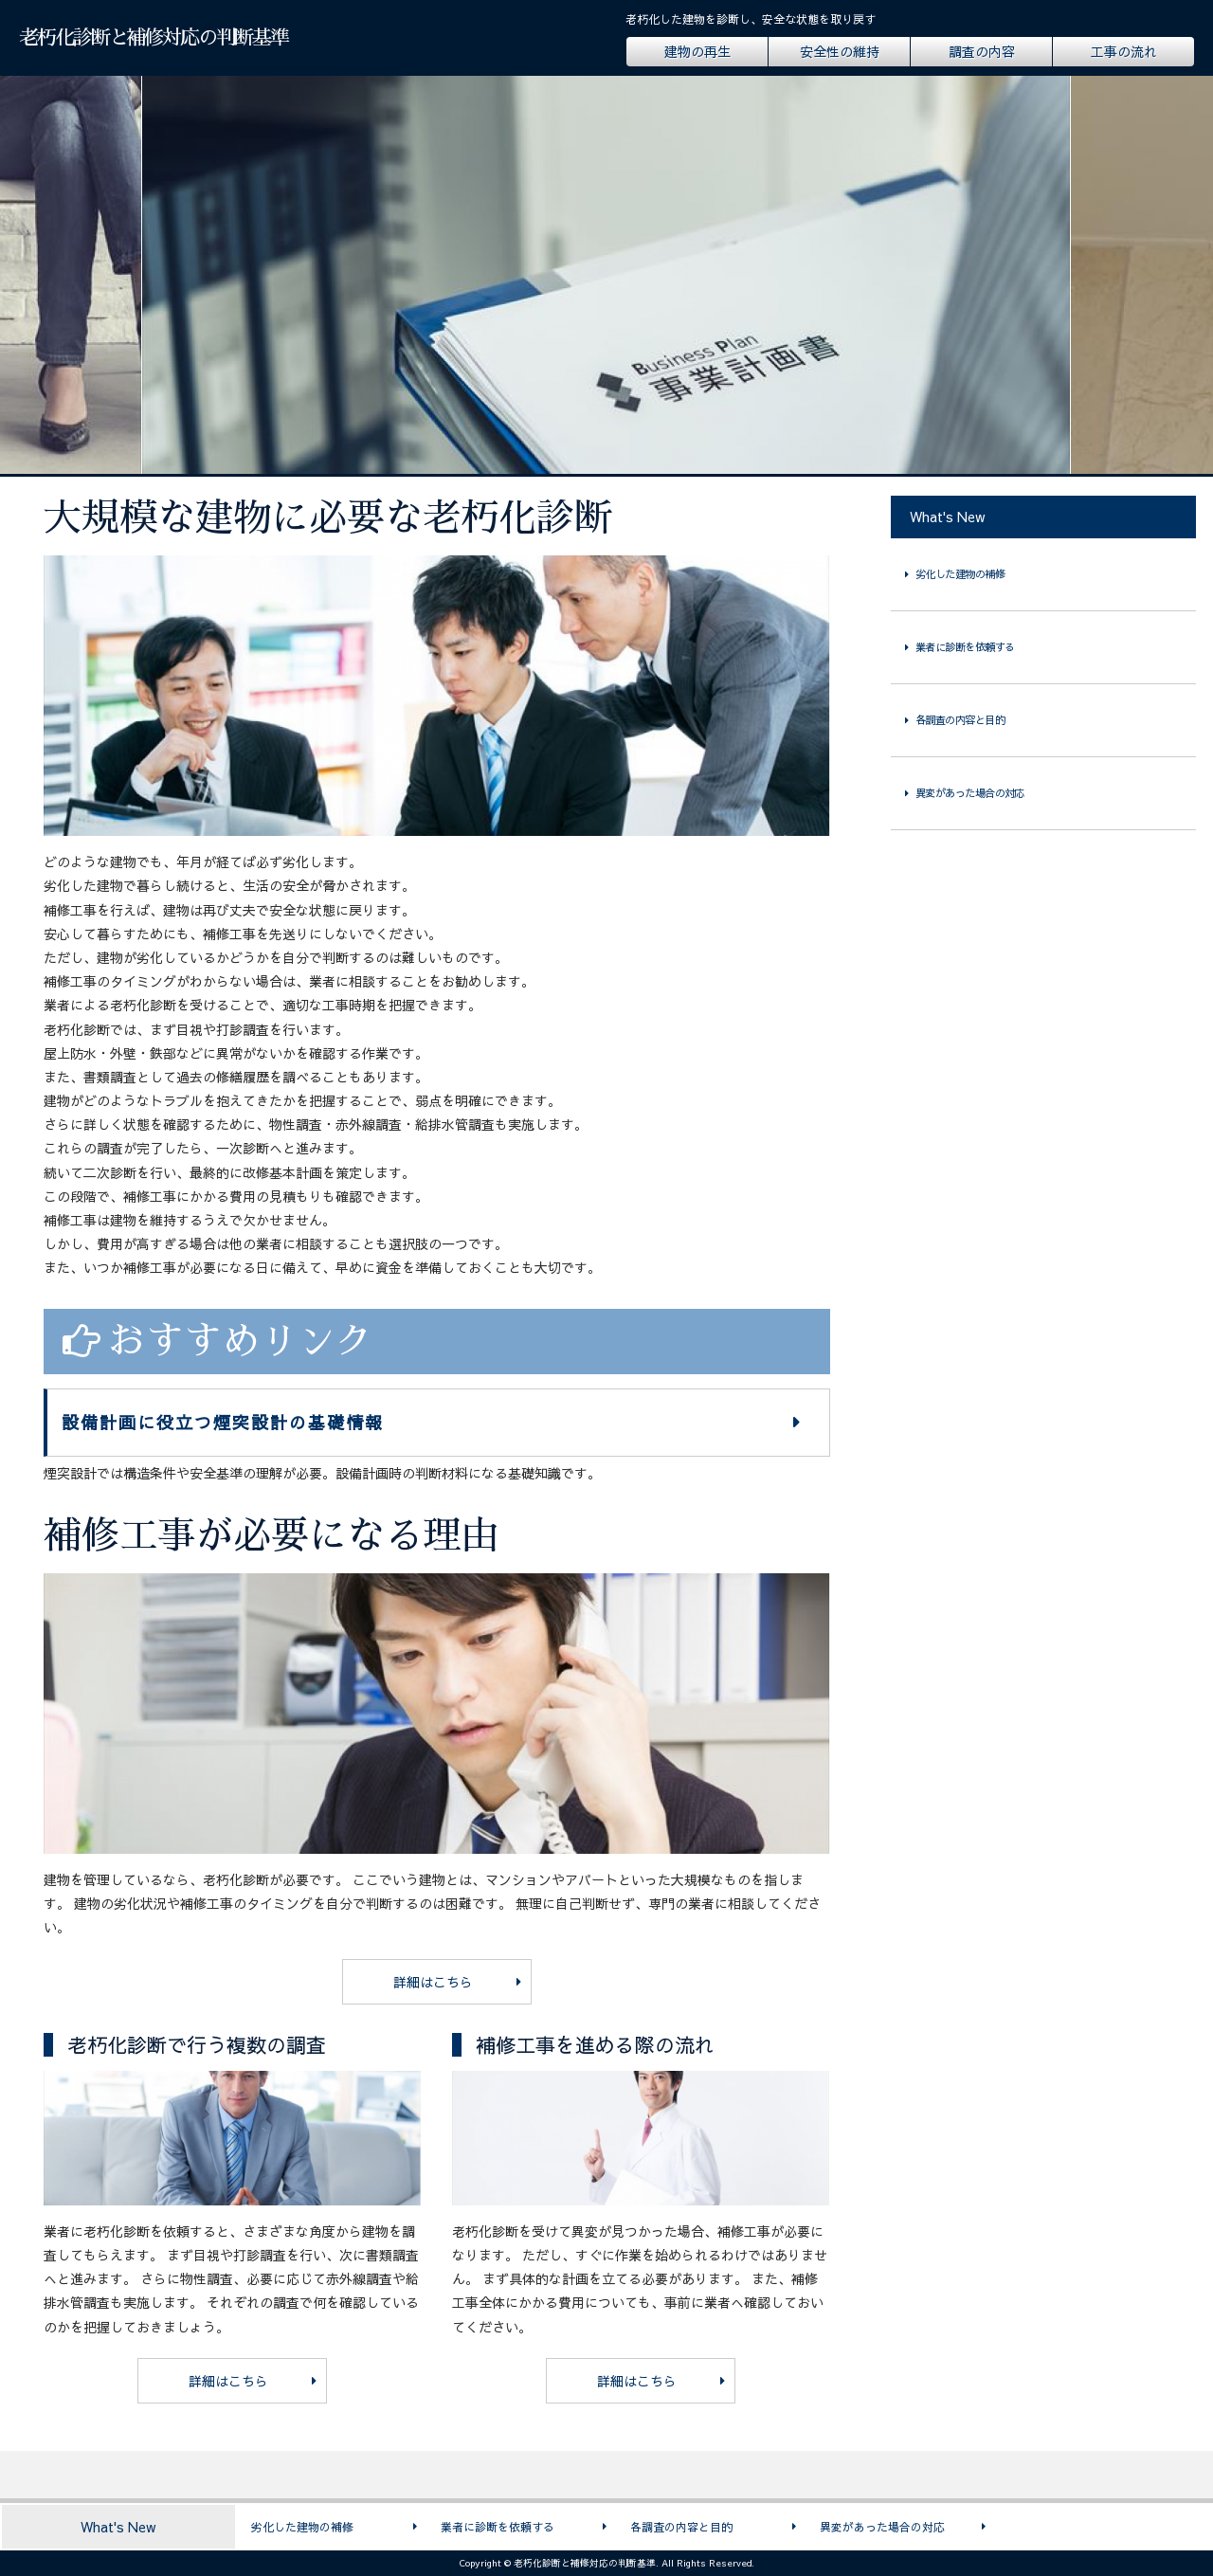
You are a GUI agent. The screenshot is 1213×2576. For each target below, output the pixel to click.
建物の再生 (697, 51)
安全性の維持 (839, 51)
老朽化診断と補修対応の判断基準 (153, 37)
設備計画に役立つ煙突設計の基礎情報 (223, 1422)
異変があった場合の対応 (969, 793)
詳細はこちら (433, 1981)
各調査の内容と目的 (960, 720)
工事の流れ (1124, 51)
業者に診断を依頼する (964, 647)
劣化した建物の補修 (960, 574)
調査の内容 (982, 51)
